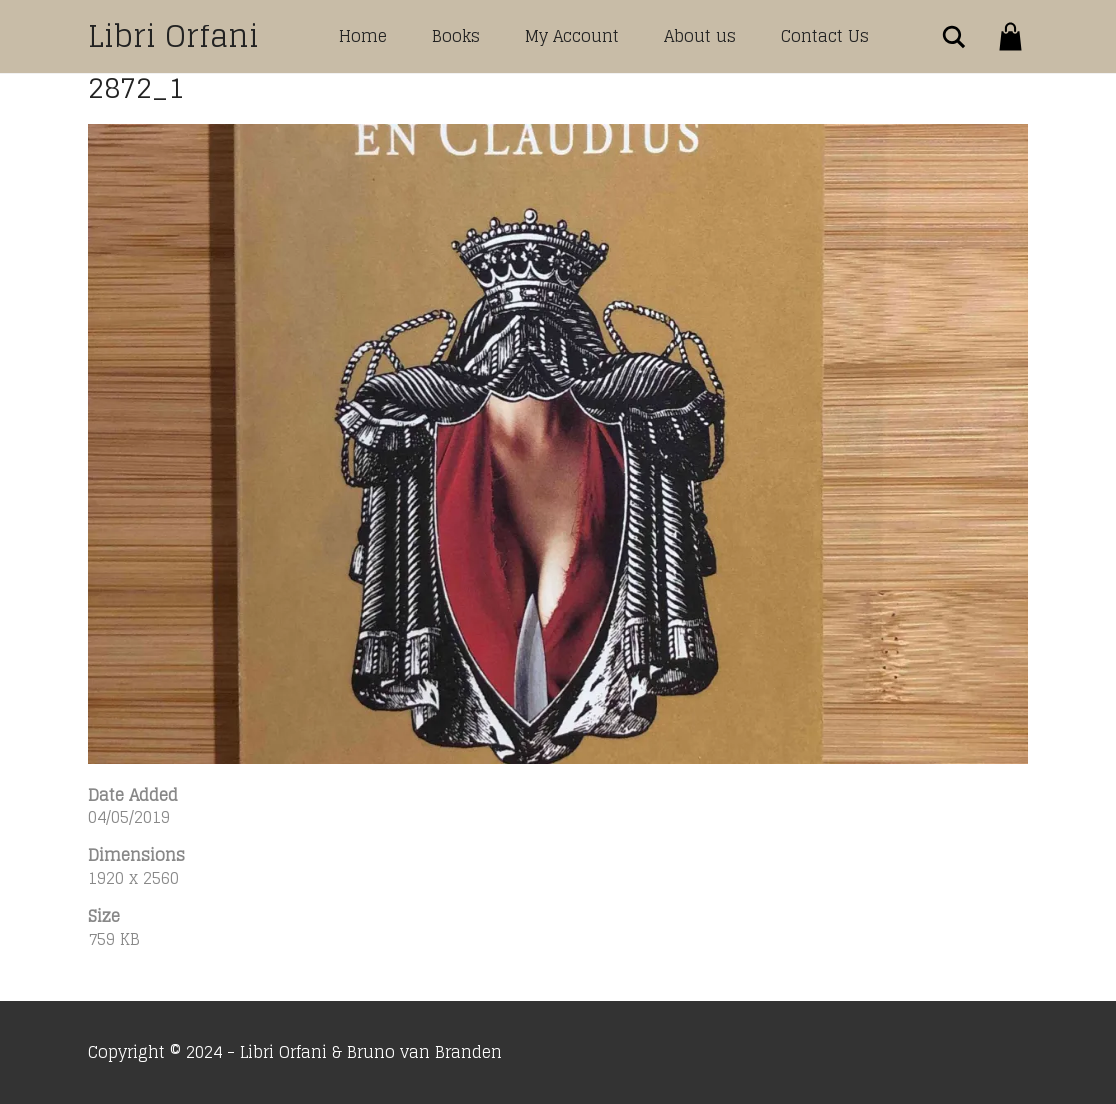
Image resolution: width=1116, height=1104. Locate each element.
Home (363, 36)
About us (700, 36)
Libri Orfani (173, 36)
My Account (572, 36)
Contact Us (825, 36)
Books (456, 36)
